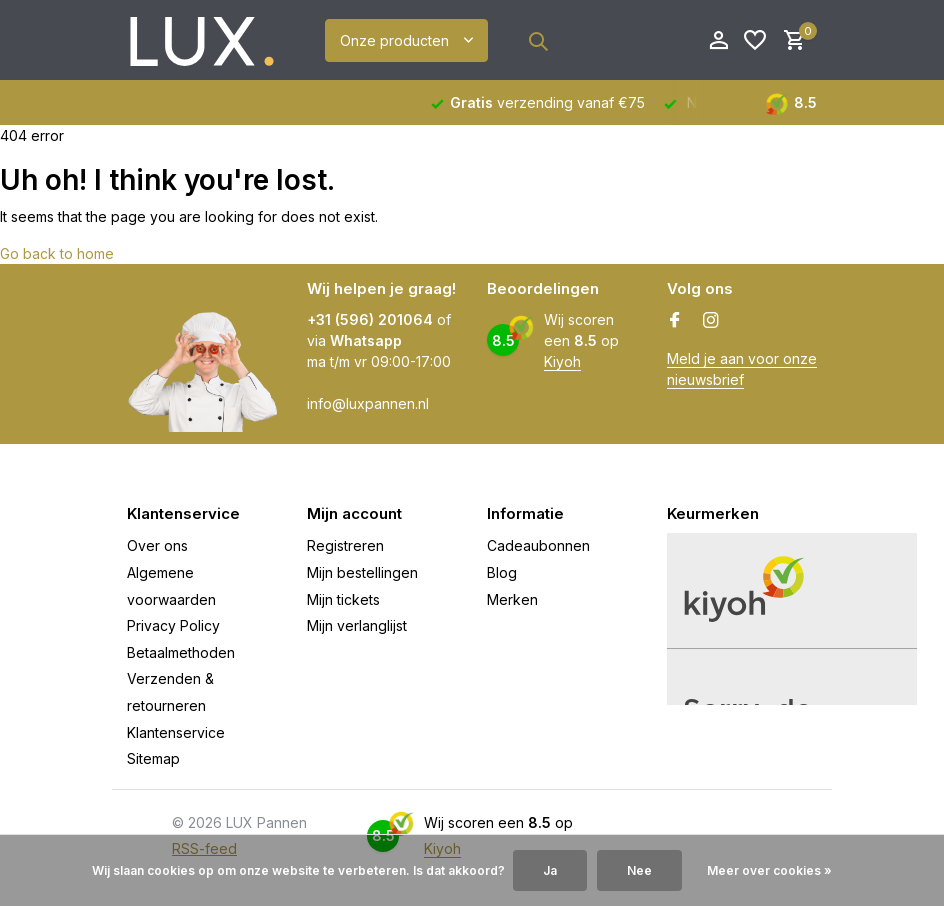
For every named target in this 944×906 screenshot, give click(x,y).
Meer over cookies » (769, 870)
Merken (512, 599)
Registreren (345, 545)
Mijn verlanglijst (357, 625)
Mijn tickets (343, 599)
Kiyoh (562, 361)
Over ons (157, 545)
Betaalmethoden (181, 652)
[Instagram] (711, 321)
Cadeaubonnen (538, 545)
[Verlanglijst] (755, 41)
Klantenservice (176, 732)
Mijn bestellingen (362, 572)
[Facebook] (675, 321)
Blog (502, 572)
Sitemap (153, 758)
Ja (550, 870)
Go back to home (57, 253)
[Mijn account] (718, 41)
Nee (639, 870)
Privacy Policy (173, 625)
